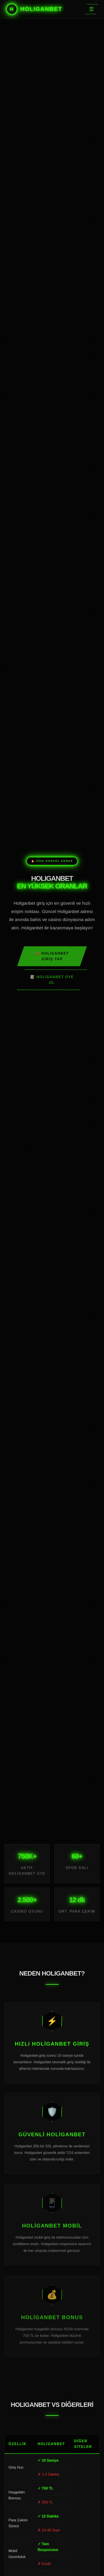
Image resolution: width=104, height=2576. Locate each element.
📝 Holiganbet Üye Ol (52, 988)
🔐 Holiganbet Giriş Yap (52, 965)
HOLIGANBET (34, 8)
